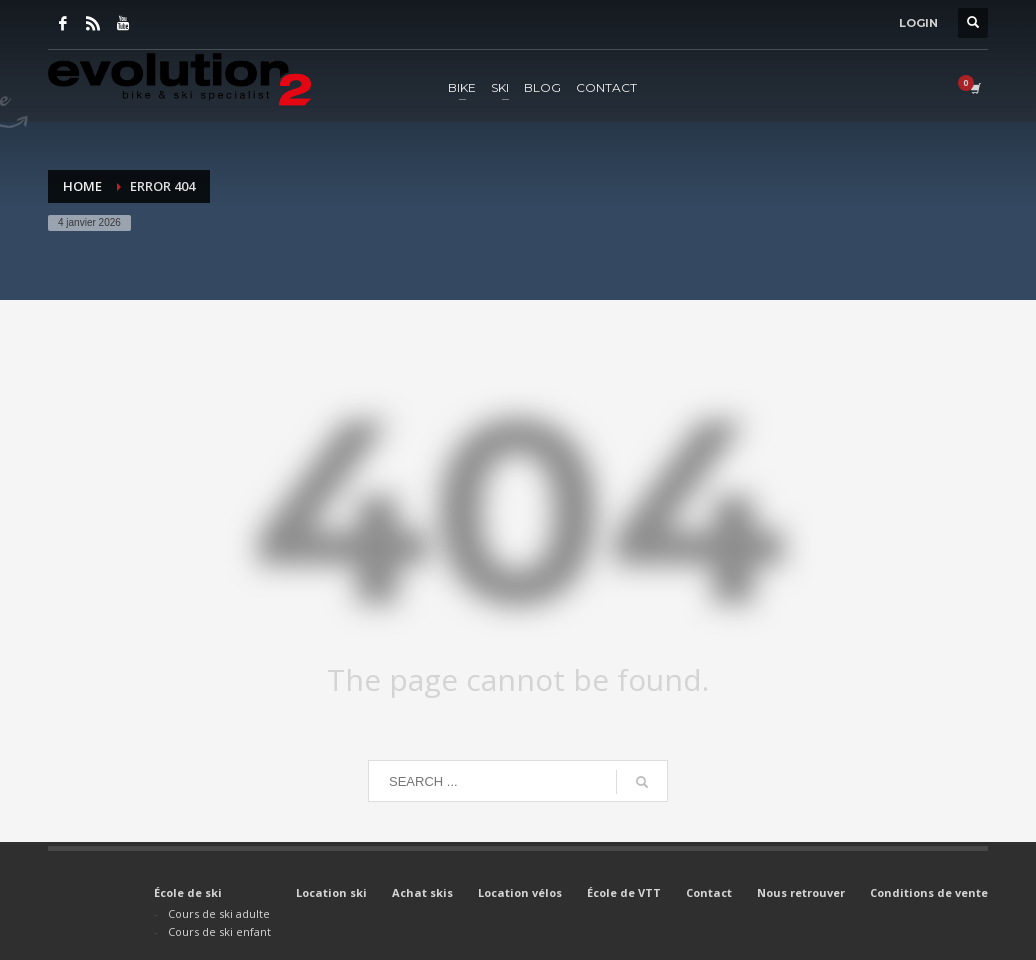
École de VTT (624, 892)
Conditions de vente (929, 892)
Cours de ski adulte (219, 913)
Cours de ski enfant (219, 931)
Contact (709, 892)
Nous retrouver (801, 892)
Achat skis (422, 892)
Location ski (331, 892)
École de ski (188, 892)
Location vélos (520, 892)
